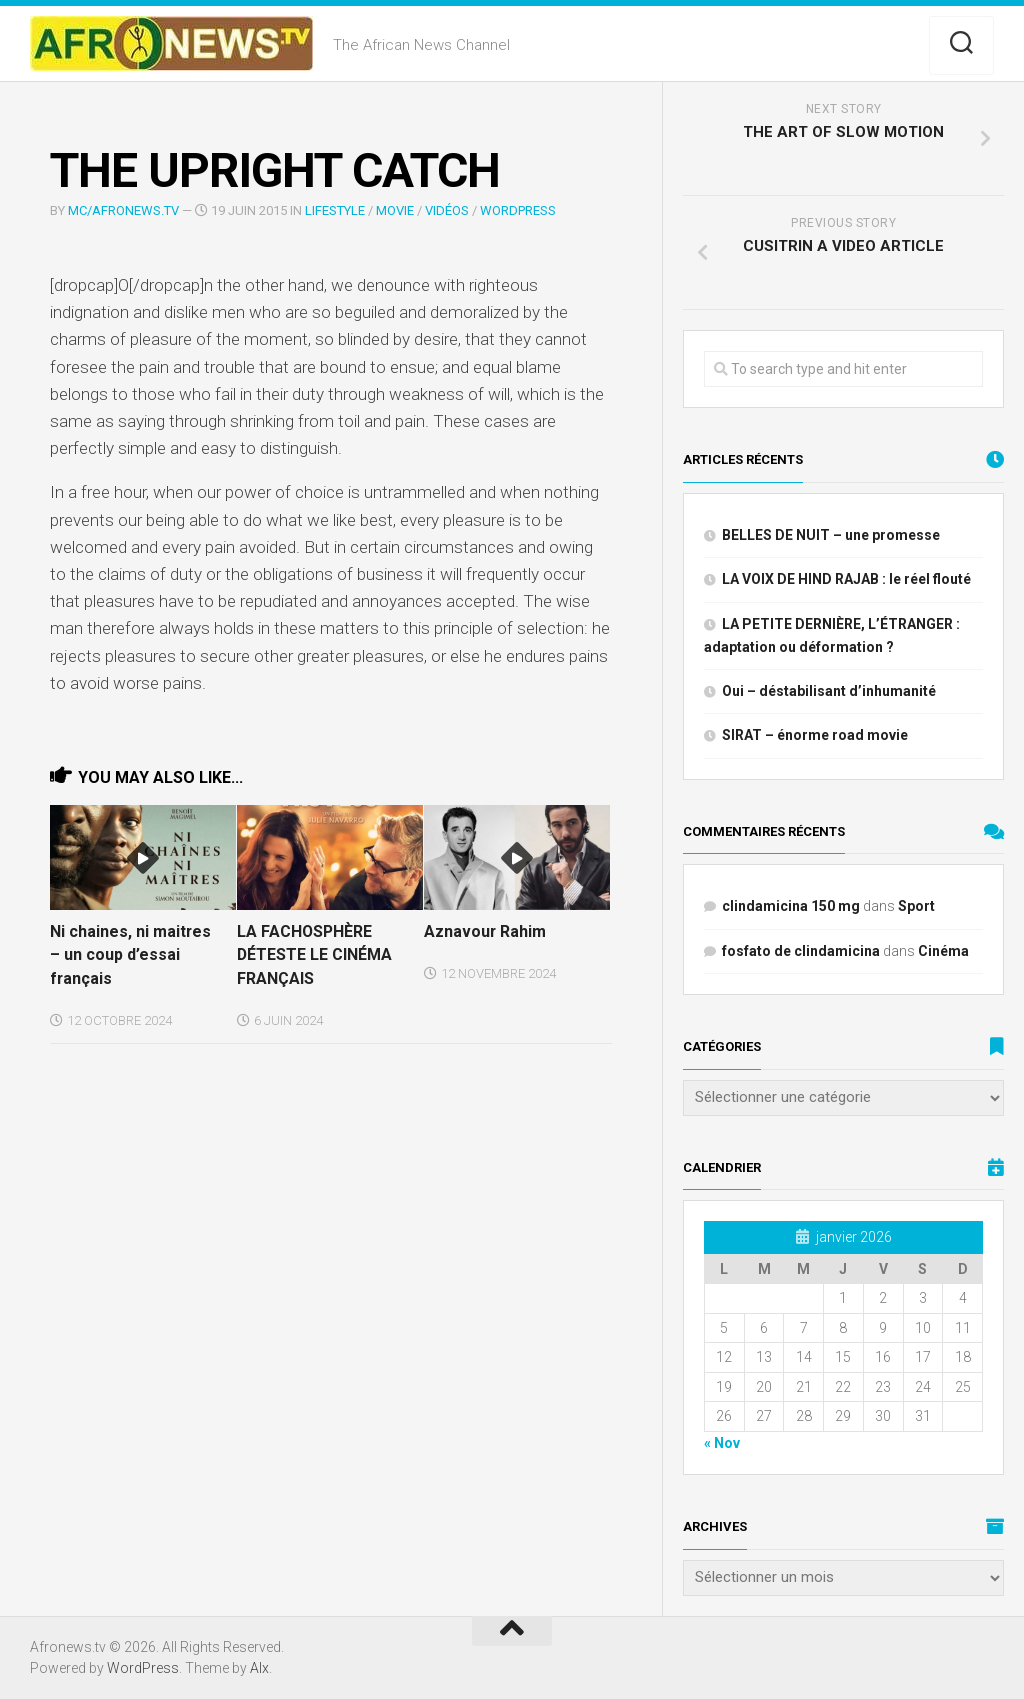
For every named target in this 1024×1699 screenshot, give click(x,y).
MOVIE (395, 210)
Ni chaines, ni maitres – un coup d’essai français (126, 953)
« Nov (722, 1443)
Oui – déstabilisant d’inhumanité (829, 691)
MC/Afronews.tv (123, 210)
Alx (259, 1668)
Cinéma (943, 951)
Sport (916, 906)
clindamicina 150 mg (791, 906)
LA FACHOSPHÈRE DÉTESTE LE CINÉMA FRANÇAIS (313, 953)
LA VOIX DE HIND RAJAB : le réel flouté (846, 579)
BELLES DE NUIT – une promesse (831, 535)
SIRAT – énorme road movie (815, 735)
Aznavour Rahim (482, 931)
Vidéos (447, 210)
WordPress (518, 210)
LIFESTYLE (335, 210)
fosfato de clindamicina (801, 951)
